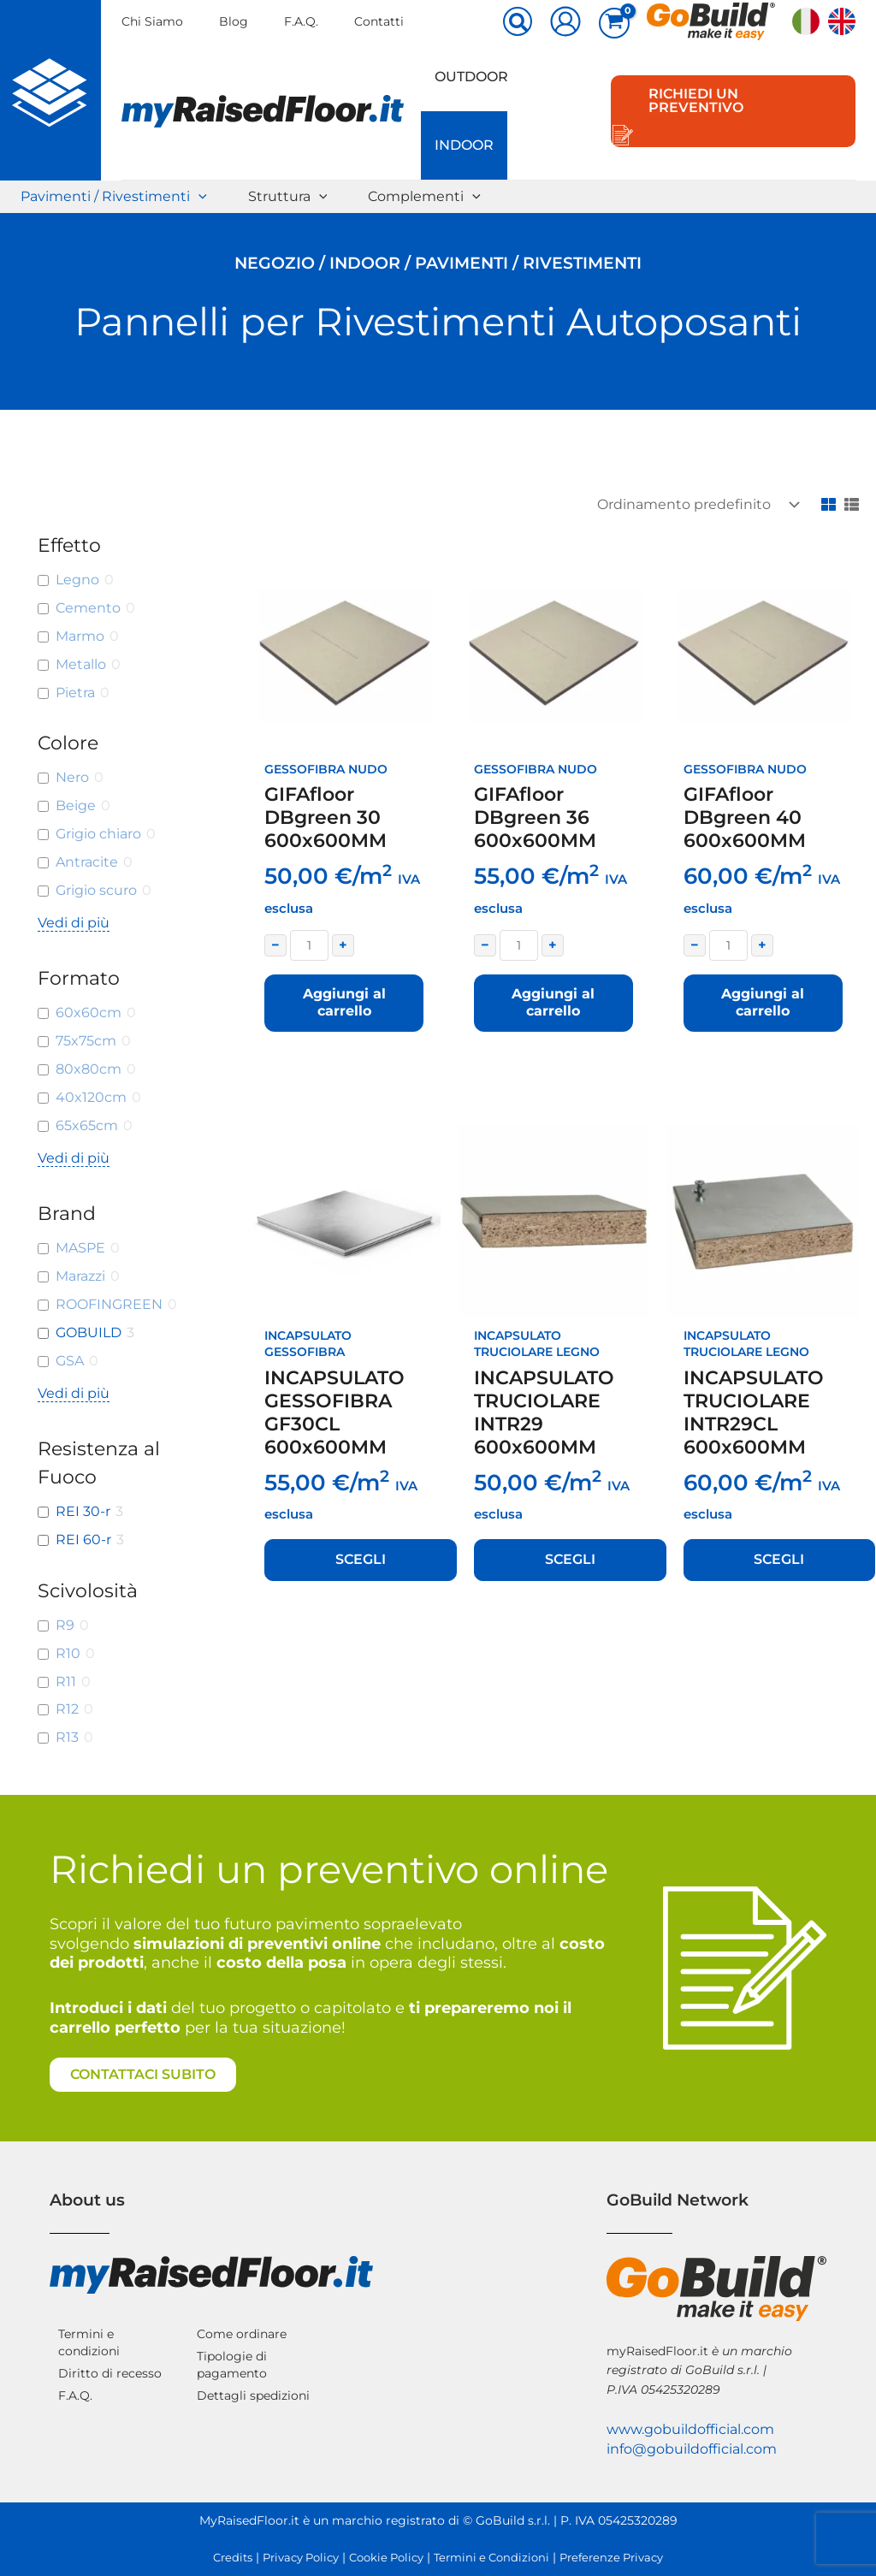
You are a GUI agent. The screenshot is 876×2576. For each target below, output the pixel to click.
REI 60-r (83, 1539)
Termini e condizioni (89, 2342)
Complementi (424, 196)
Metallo (81, 664)
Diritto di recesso (110, 2373)
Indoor (464, 145)
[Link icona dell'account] (565, 21)
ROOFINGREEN (109, 1304)
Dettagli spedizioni (253, 2395)
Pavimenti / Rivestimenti (114, 196)
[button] (518, 23)
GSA (70, 1361)
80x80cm (88, 1069)
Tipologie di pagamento (232, 2364)
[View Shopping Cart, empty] (614, 23)
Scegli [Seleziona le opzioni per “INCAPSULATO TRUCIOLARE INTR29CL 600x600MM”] (779, 1559)
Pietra (75, 692)
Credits (232, 2557)
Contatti (379, 21)
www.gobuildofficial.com (690, 2429)
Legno (77, 579)
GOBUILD (88, 1332)
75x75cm (86, 1041)
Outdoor (471, 76)
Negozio (274, 263)
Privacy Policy (301, 2557)
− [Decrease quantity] (275, 945)
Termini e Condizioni (491, 2557)
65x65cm (87, 1125)
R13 (67, 1737)
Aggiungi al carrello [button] (344, 1003)
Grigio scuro (96, 890)
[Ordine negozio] (695, 504)
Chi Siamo (152, 21)
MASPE (80, 1248)
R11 (66, 1681)
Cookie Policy (386, 2557)
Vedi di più (74, 923)
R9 (65, 1625)
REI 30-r (83, 1511)
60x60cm (88, 1012)
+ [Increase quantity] (343, 945)
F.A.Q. (301, 21)
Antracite (87, 862)
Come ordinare (242, 2334)
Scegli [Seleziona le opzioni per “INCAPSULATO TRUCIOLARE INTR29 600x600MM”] (570, 1559)
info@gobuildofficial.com (692, 2449)
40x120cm (91, 1097)
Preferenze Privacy (611, 2557)
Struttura (288, 196)
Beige (76, 805)
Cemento (88, 608)
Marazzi (80, 1276)
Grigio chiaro (98, 834)
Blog (233, 21)
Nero (72, 777)
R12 (67, 1709)
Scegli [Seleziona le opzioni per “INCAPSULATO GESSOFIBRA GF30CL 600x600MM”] (360, 1559)
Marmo (80, 636)
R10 (68, 1653)
